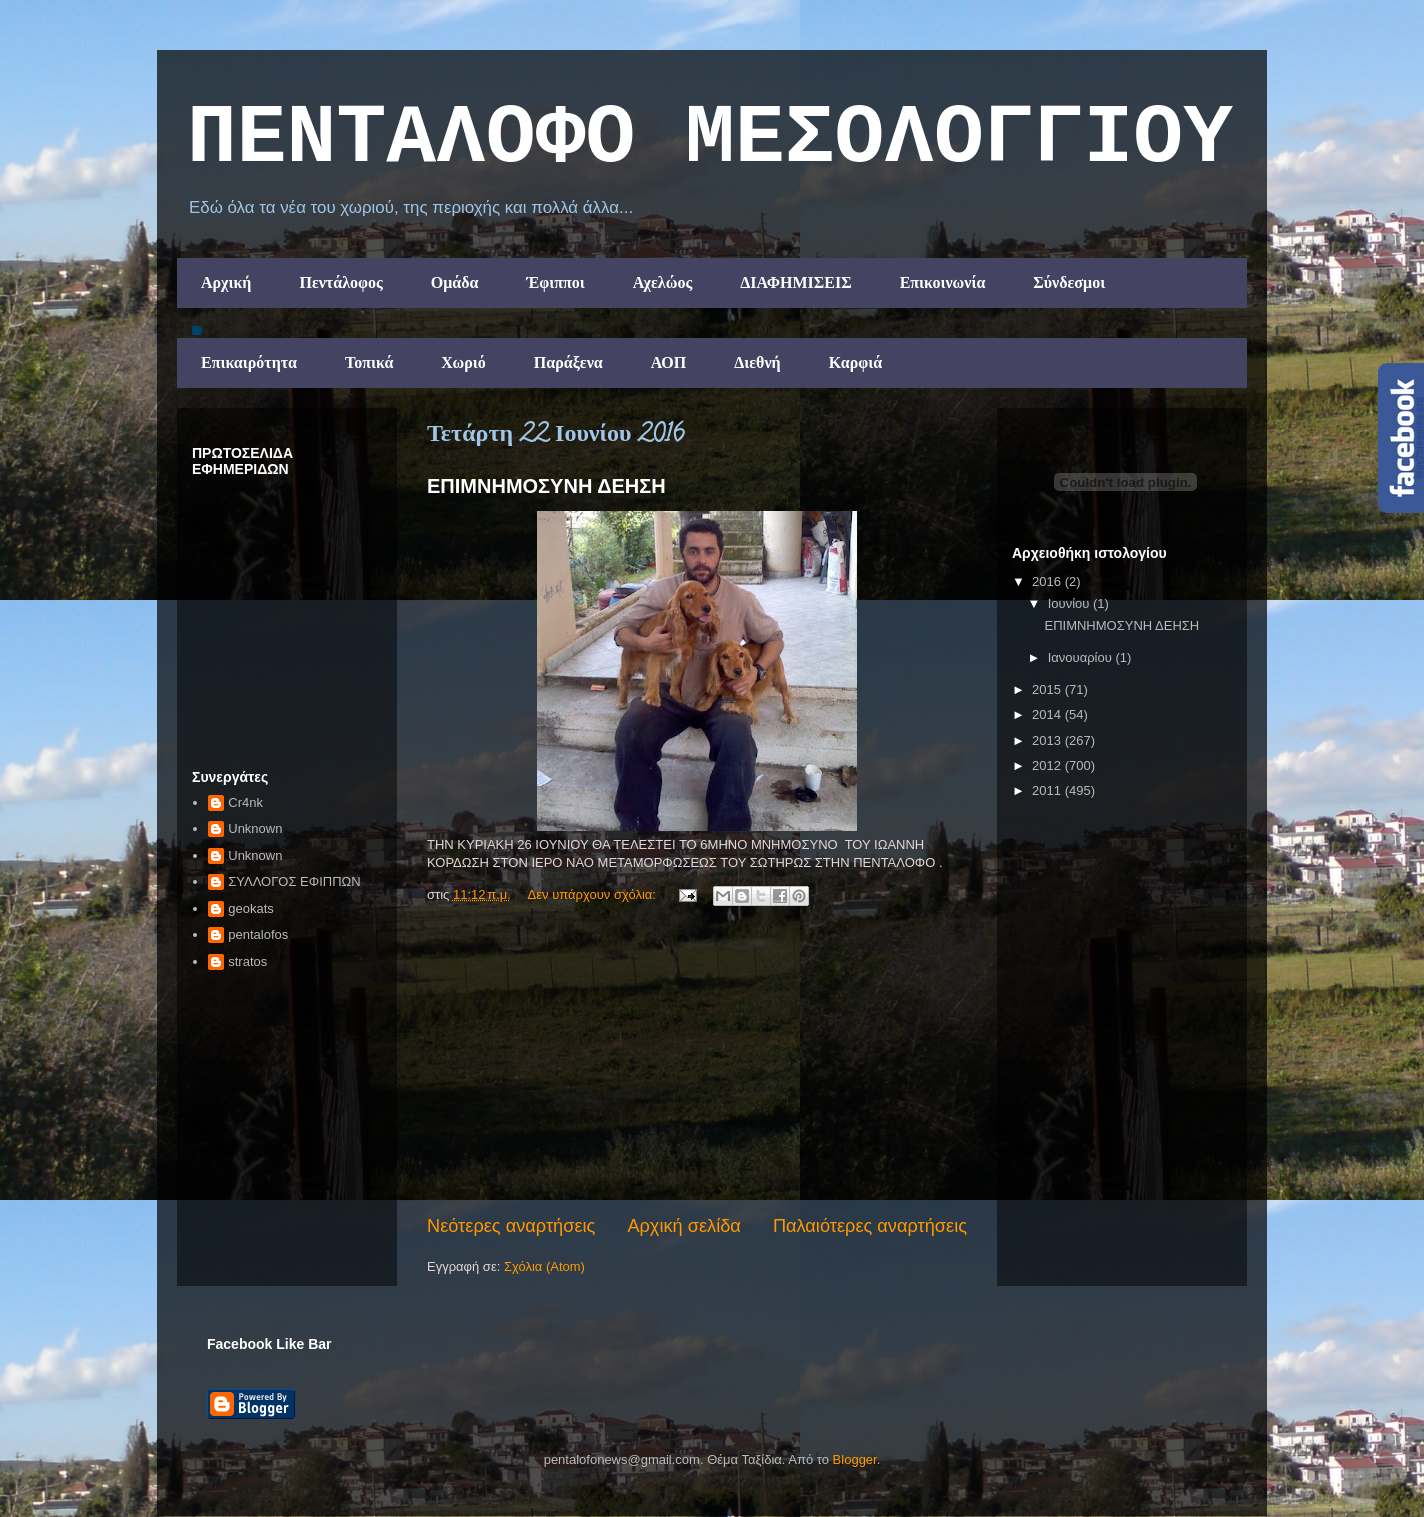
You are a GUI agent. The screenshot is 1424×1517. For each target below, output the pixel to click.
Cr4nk (245, 802)
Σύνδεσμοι (1069, 282)
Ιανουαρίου (1082, 657)
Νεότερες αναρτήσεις (511, 1226)
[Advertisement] (697, 1063)
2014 (1048, 714)
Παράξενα (568, 362)
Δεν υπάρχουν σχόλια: (594, 894)
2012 (1048, 765)
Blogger (855, 1459)
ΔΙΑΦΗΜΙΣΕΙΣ (796, 282)
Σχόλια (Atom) (544, 1266)
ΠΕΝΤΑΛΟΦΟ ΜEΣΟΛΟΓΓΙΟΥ (710, 139)
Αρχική (226, 282)
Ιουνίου (1070, 603)
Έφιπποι (555, 282)
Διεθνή (757, 362)
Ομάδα (455, 282)
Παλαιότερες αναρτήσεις (870, 1226)
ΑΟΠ (669, 362)
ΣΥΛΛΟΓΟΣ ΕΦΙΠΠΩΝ (294, 881)
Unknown (255, 828)
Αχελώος (662, 282)
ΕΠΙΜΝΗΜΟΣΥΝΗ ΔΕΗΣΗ (546, 486)
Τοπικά (369, 362)
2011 (1048, 790)
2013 (1048, 740)
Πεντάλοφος (340, 282)
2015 (1048, 689)
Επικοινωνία (943, 282)
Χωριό (463, 362)
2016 (1048, 581)
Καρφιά (856, 362)
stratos (247, 961)
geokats (251, 908)
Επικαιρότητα (249, 362)
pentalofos (258, 934)
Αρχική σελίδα (683, 1226)
